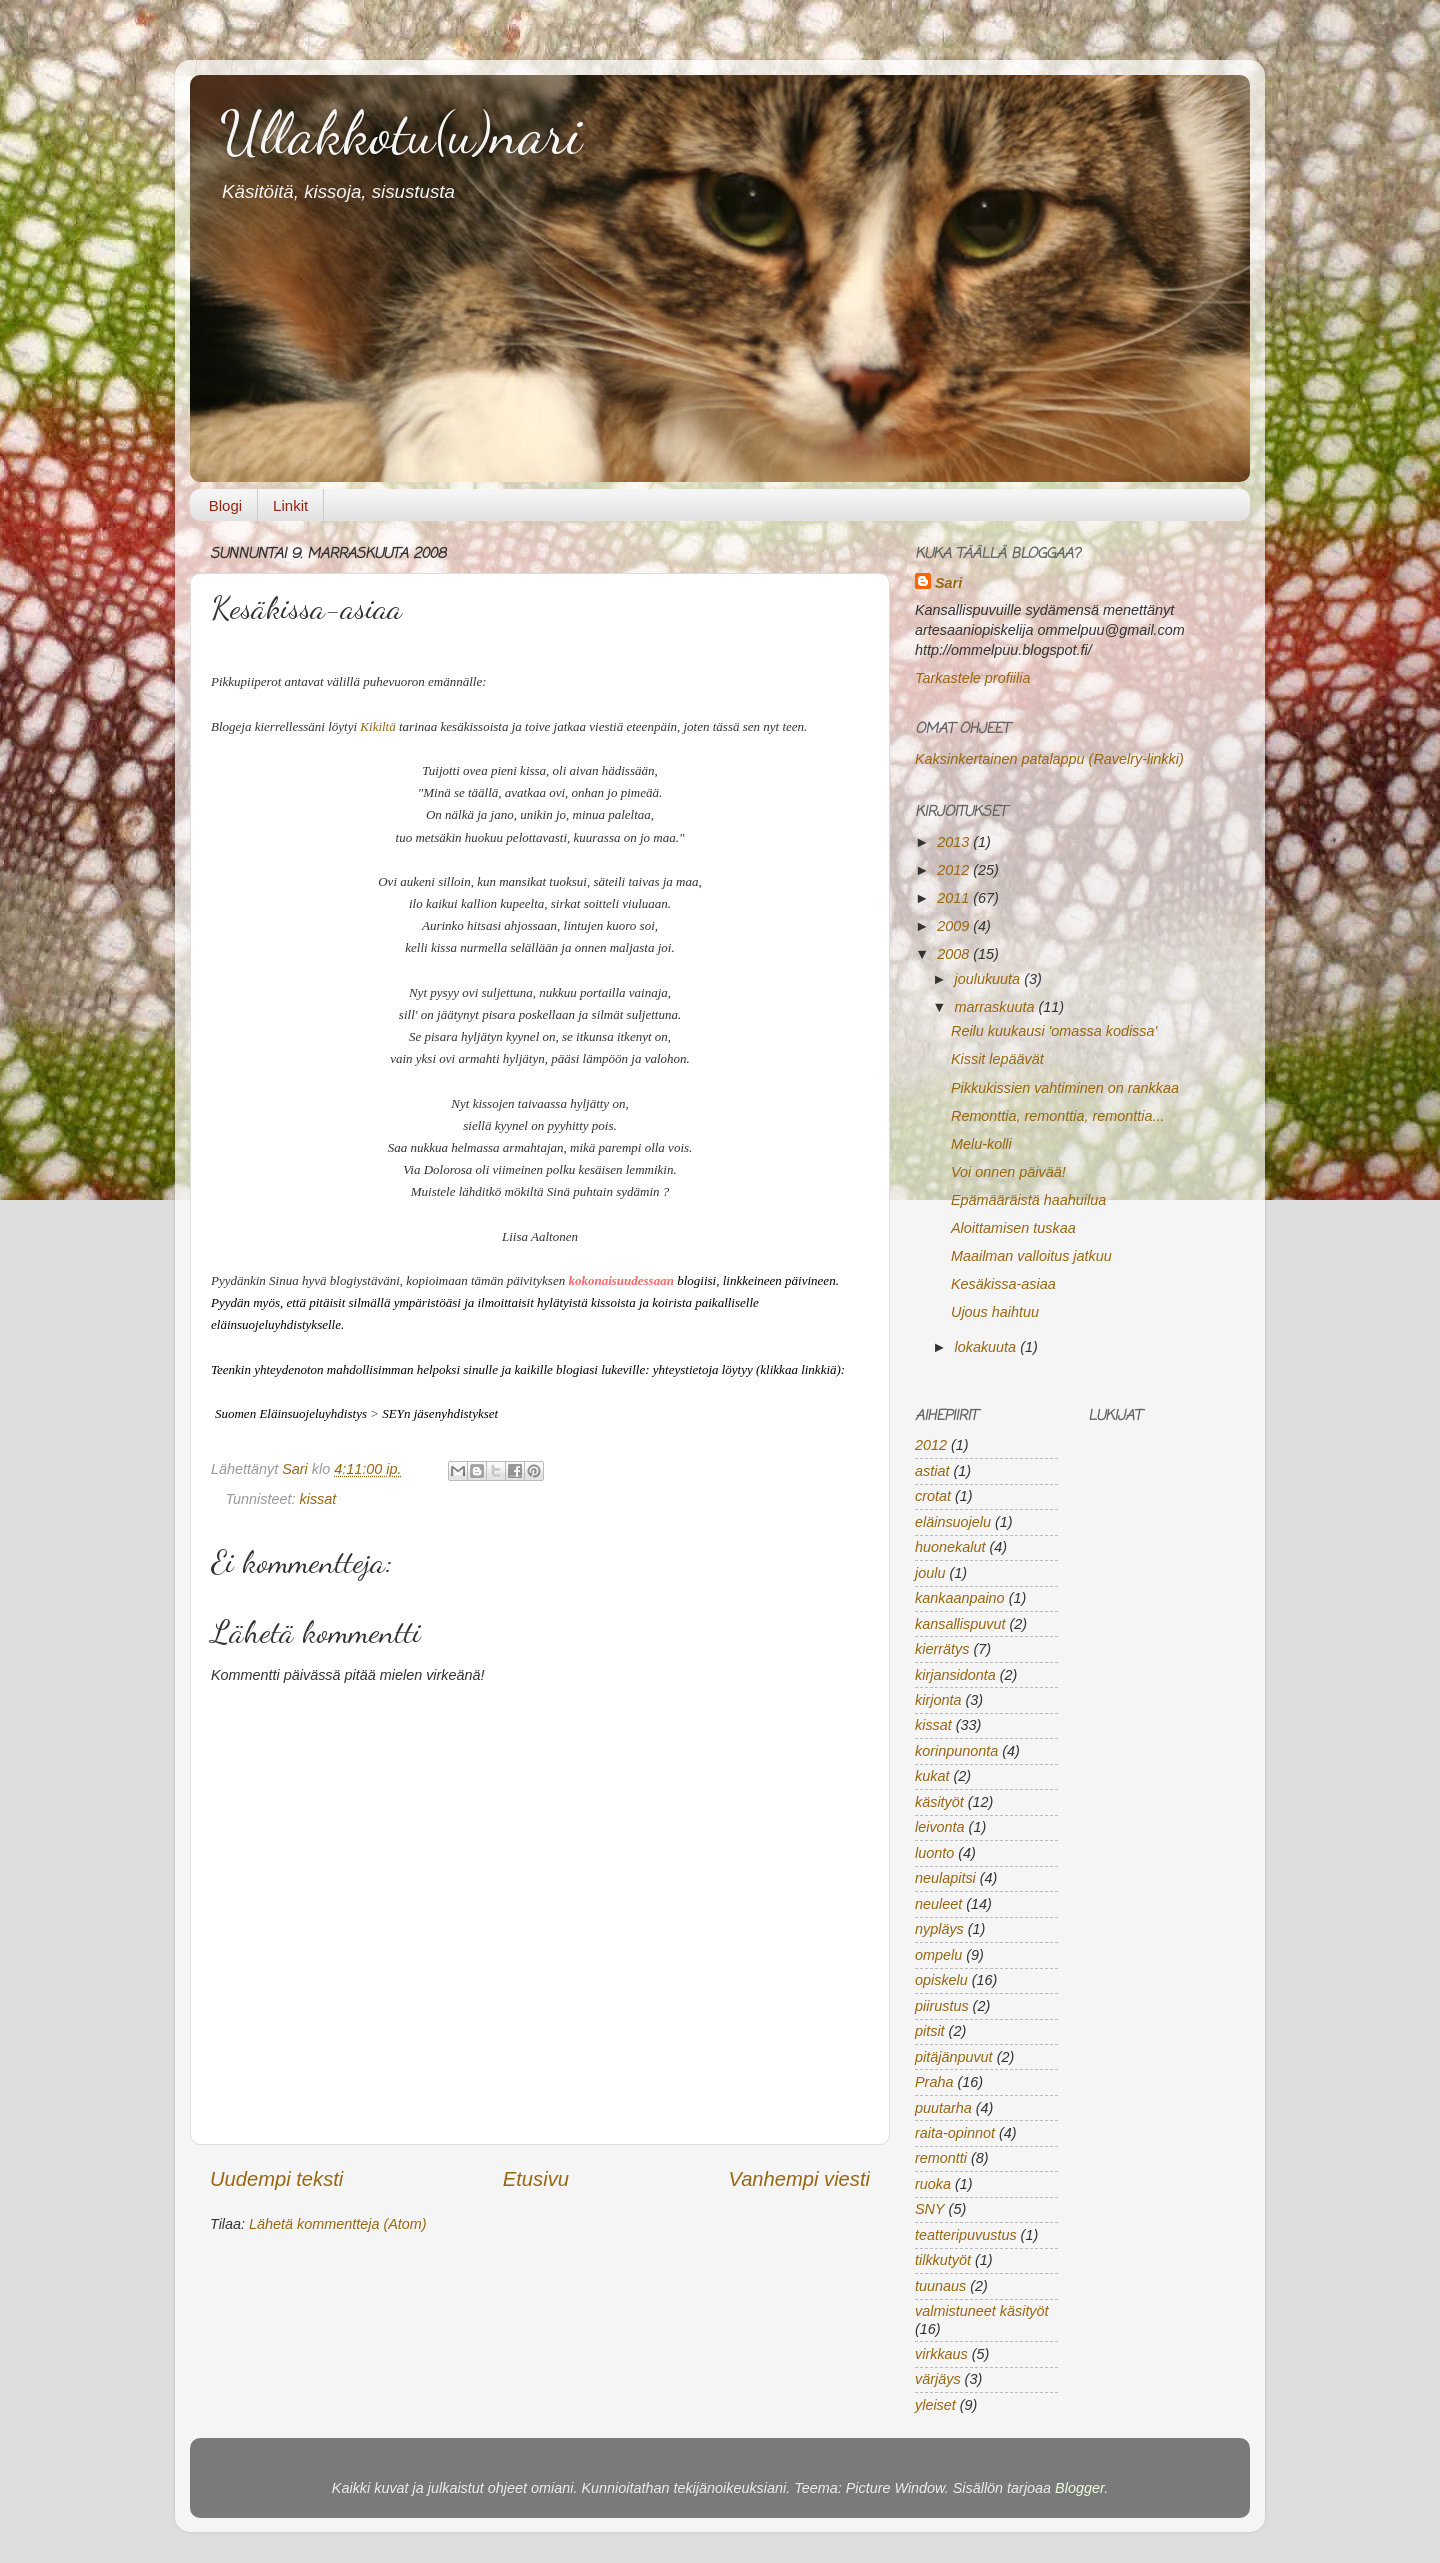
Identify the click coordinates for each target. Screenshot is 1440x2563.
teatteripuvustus (966, 2235)
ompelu (938, 1955)
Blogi (225, 505)
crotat (933, 1496)
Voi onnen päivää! (1008, 1172)
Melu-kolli (981, 1144)
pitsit (930, 2031)
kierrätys (942, 1649)
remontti (941, 2158)
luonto (934, 1853)
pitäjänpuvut (954, 2057)
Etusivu (536, 2179)
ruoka (933, 2184)
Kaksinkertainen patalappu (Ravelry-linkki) (1049, 759)
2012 (955, 870)
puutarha (943, 2108)
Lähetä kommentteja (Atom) (338, 2224)
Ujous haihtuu (995, 1312)
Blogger (1079, 2488)
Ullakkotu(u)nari (401, 133)
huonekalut (950, 1547)
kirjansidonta (955, 1675)
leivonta (940, 1827)
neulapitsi (945, 1878)
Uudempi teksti (276, 2179)
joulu (930, 1573)
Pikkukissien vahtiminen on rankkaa (1065, 1088)
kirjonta (938, 1700)
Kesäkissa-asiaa (1003, 1284)
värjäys (938, 2379)
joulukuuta (990, 979)
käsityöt (939, 1802)
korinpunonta (956, 1751)
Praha (934, 2082)
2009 (955, 926)
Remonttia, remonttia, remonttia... (1058, 1116)
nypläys (939, 1929)
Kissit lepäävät (997, 1059)
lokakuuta (988, 1347)
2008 (955, 954)
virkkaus (941, 2354)
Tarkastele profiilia (972, 678)
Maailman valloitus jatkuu (1031, 1256)
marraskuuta (997, 1007)
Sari (297, 1469)
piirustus (942, 2006)
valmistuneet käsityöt (982, 2311)
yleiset (935, 2405)
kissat (318, 1499)
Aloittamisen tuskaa (1013, 1228)
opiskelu (941, 1980)
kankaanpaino (960, 1598)
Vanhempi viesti (799, 2179)
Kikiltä (377, 726)
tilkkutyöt (943, 2260)
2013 (955, 842)
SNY (930, 2209)
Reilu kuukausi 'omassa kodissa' (1054, 1031)
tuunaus (940, 2286)
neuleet (938, 1904)
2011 (955, 898)
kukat (932, 1776)
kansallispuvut (960, 1624)
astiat (932, 1471)
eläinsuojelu (953, 1522)
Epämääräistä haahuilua (1028, 1200)
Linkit (290, 505)
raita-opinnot (955, 2133)
